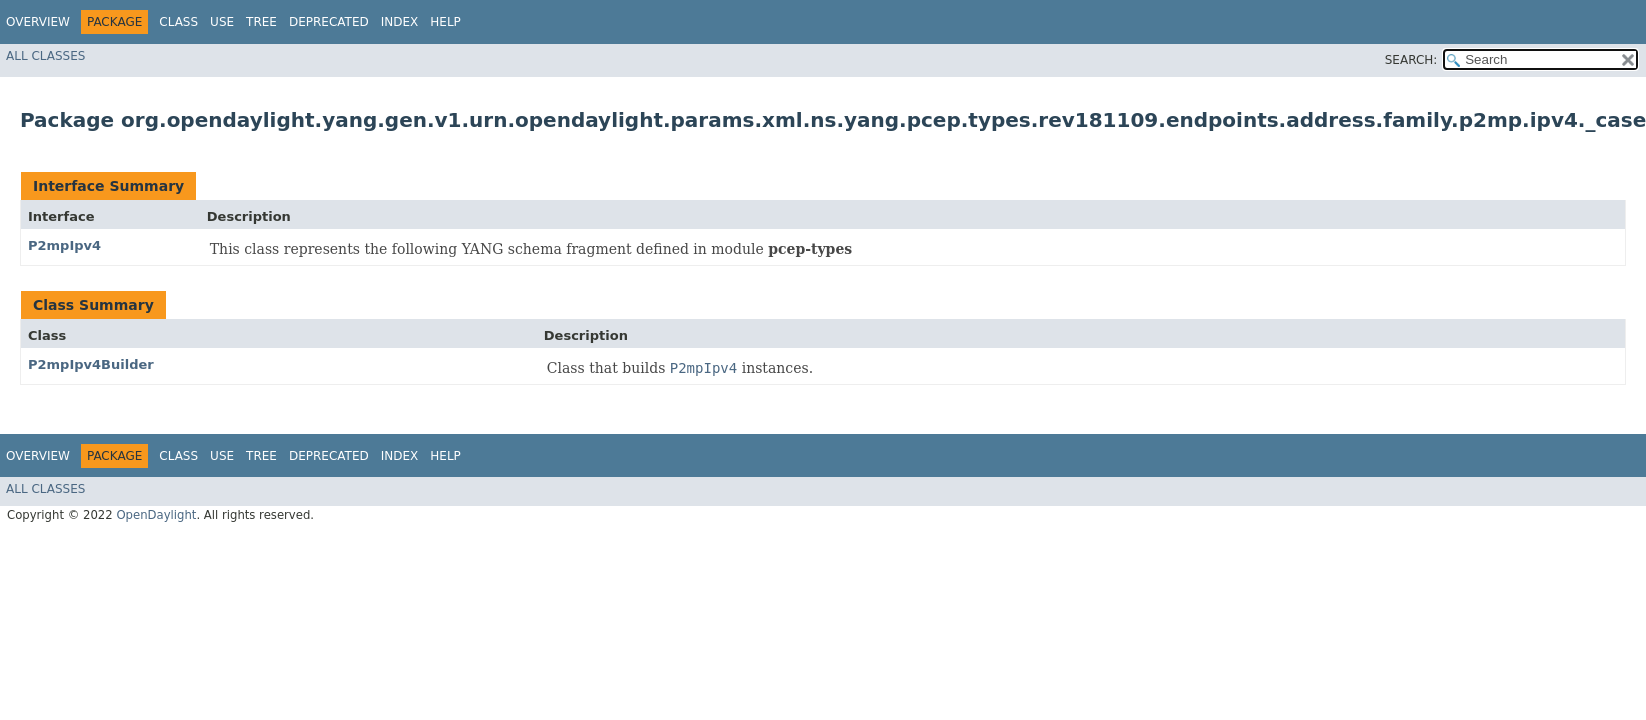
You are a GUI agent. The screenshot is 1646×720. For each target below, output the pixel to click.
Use (222, 22)
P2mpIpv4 (64, 245)
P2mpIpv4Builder (91, 364)
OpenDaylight (156, 515)
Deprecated (329, 22)
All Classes (45, 56)
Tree (261, 22)
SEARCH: (1411, 60)
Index (400, 22)
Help (445, 22)
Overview (38, 22)
